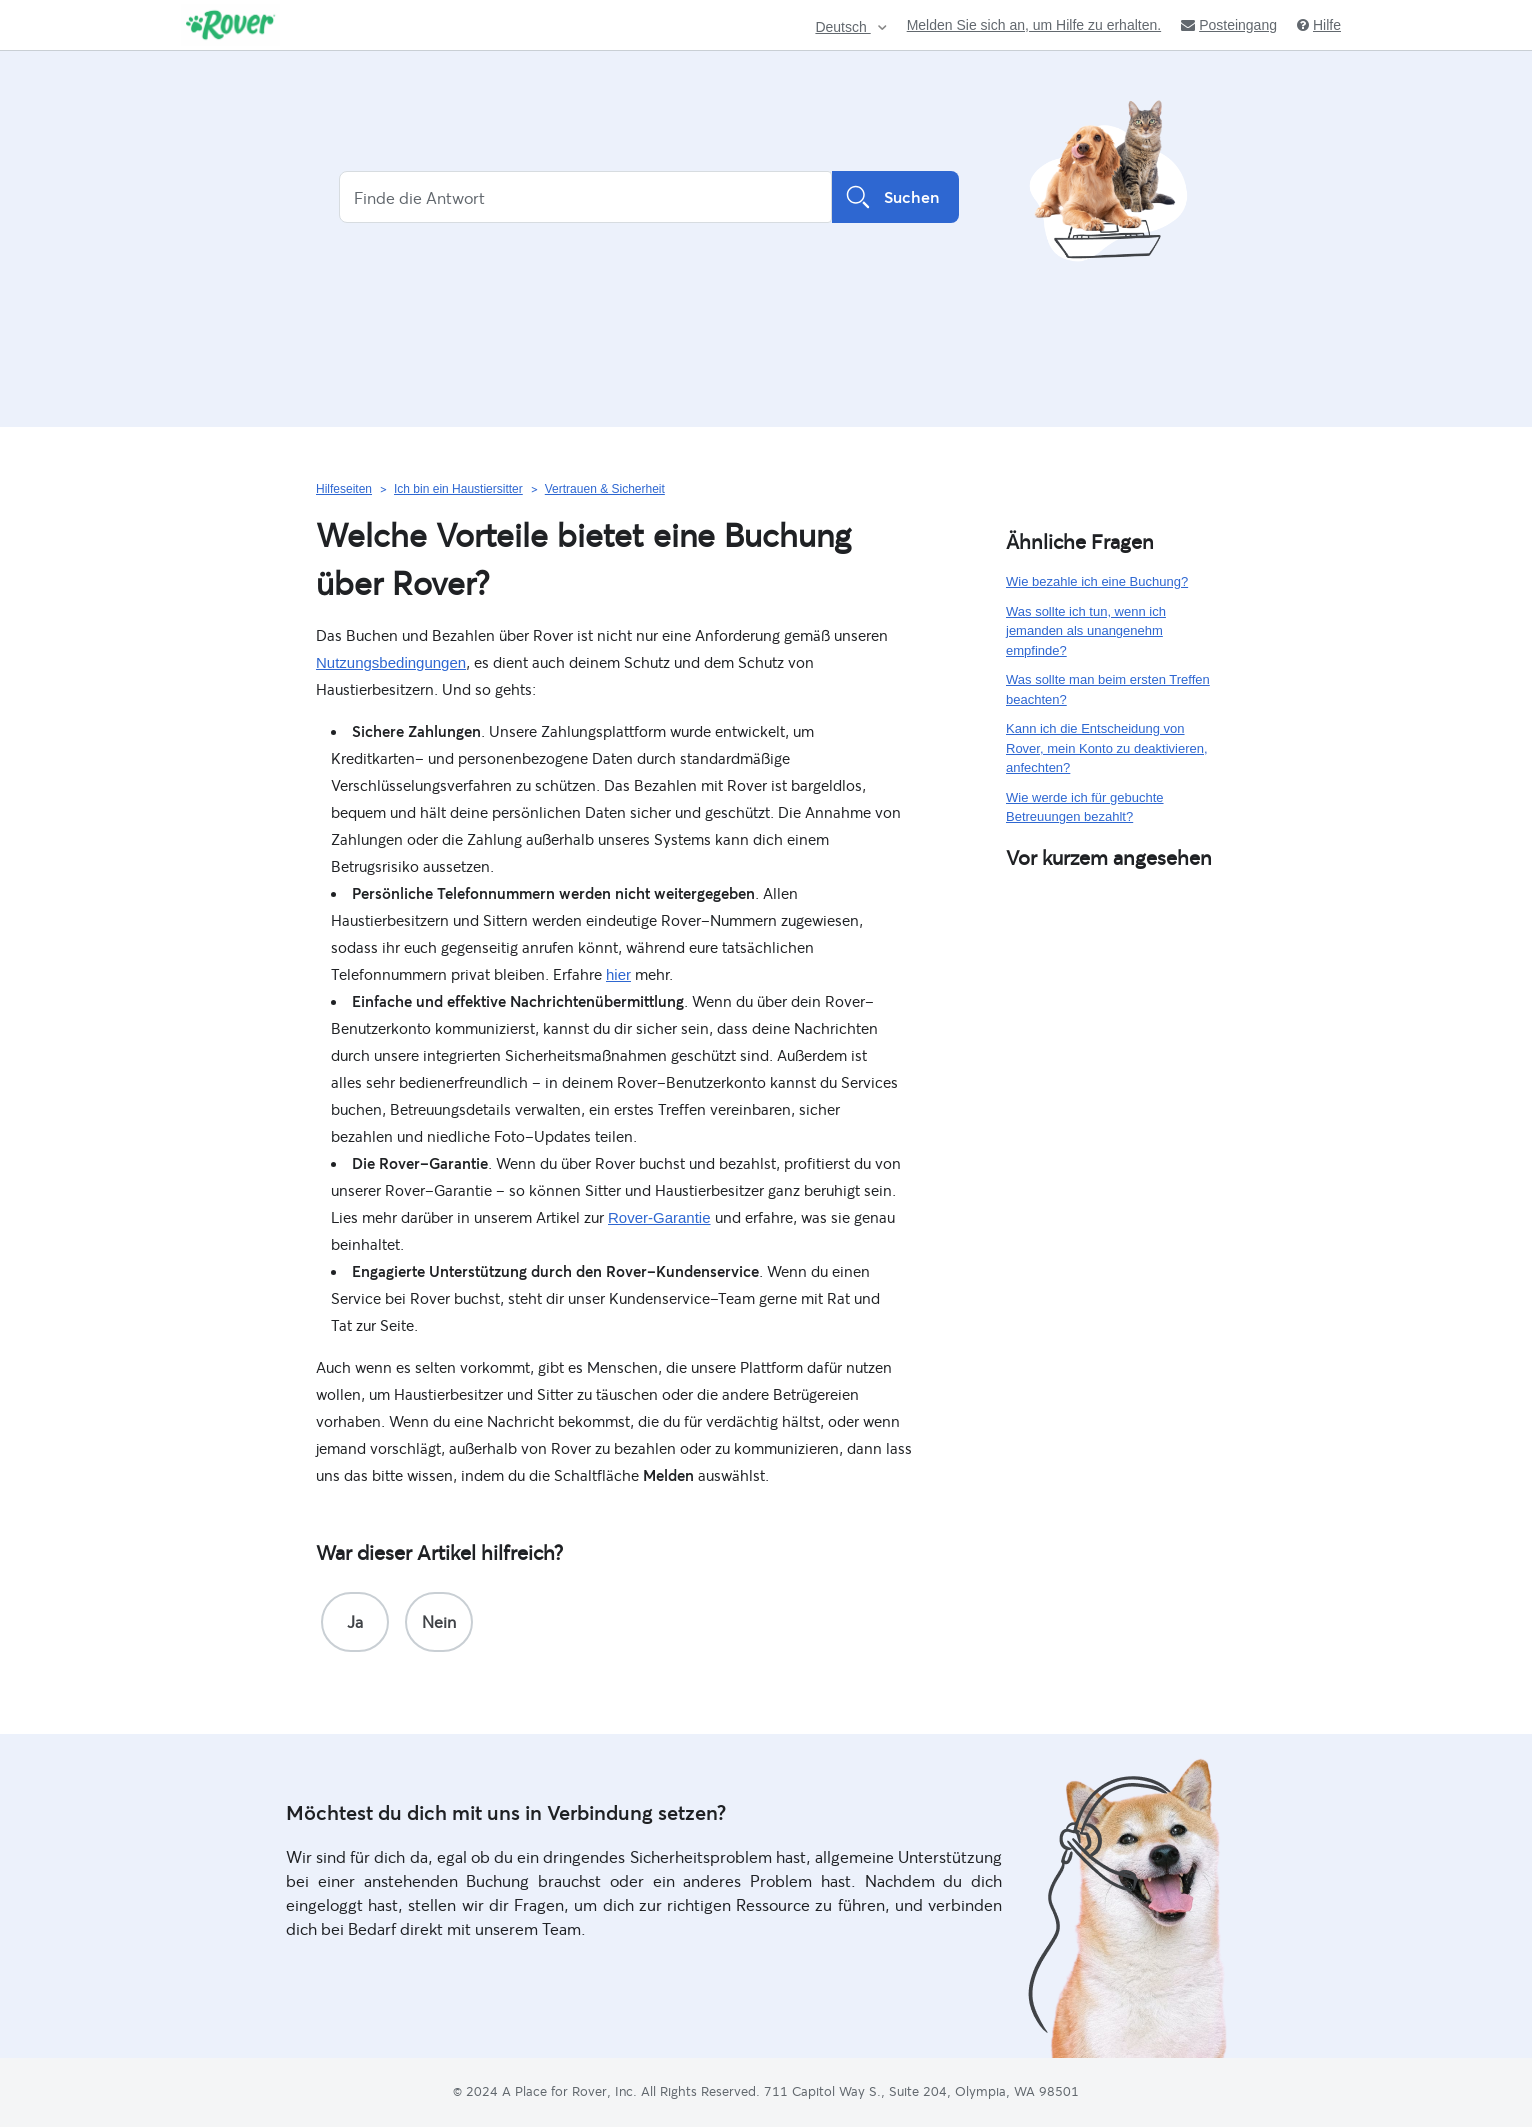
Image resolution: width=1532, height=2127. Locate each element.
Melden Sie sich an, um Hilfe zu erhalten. (1034, 25)
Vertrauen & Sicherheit (605, 489)
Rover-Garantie (659, 1217)
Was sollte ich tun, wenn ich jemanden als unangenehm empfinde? (1086, 631)
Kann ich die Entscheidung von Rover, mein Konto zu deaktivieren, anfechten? (1107, 748)
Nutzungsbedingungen (391, 662)
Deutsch (842, 27)
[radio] (355, 1622)
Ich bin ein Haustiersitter (458, 489)
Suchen (895, 197)
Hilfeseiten (344, 489)
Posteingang (1229, 25)
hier (618, 974)
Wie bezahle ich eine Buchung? (1097, 581)
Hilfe (1319, 25)
